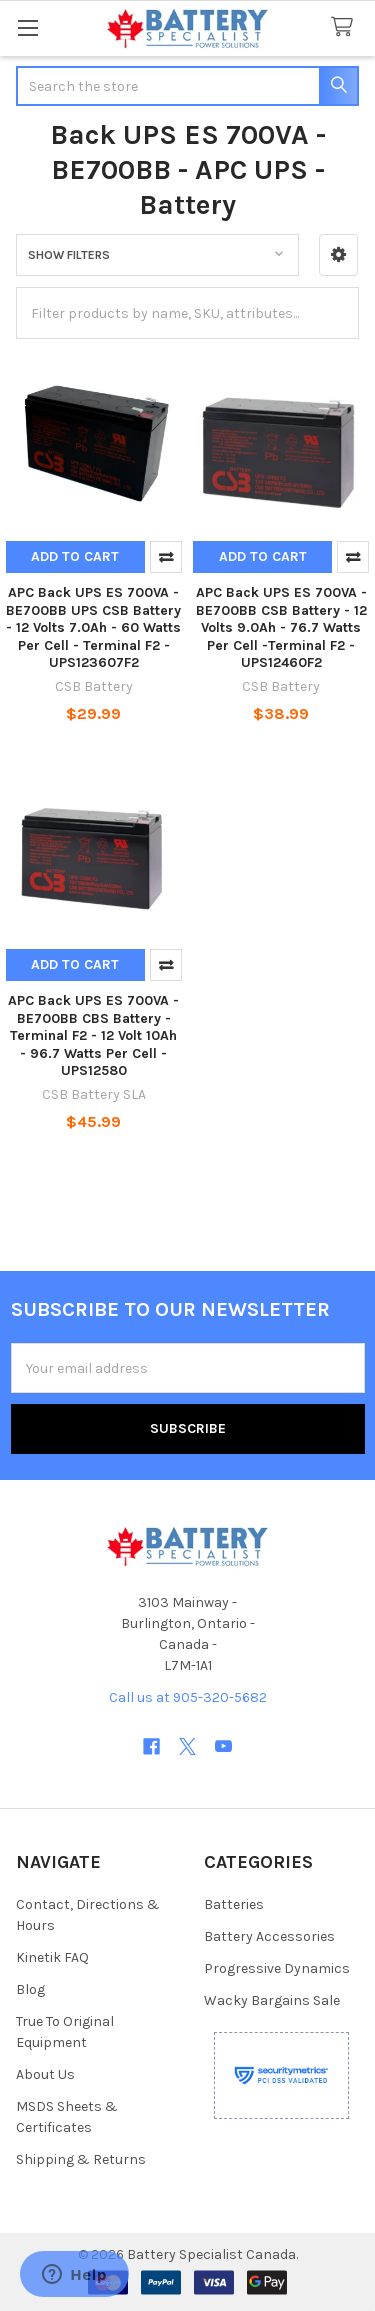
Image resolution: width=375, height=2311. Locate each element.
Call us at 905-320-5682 (188, 1697)
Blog (30, 1989)
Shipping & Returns (81, 2159)
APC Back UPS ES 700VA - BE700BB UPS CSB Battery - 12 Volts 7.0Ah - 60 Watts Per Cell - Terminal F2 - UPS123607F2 (93, 627)
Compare (166, 557)
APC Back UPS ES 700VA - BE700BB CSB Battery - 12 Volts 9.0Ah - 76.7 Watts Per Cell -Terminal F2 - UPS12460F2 (281, 627)
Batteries (234, 1904)
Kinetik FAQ (52, 1957)
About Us (45, 2074)
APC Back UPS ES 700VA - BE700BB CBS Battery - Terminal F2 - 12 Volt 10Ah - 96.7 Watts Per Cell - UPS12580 (93, 1035)
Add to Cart (75, 556)
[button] (338, 255)
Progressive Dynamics (277, 1968)
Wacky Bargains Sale (272, 2000)
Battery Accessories (269, 1936)
